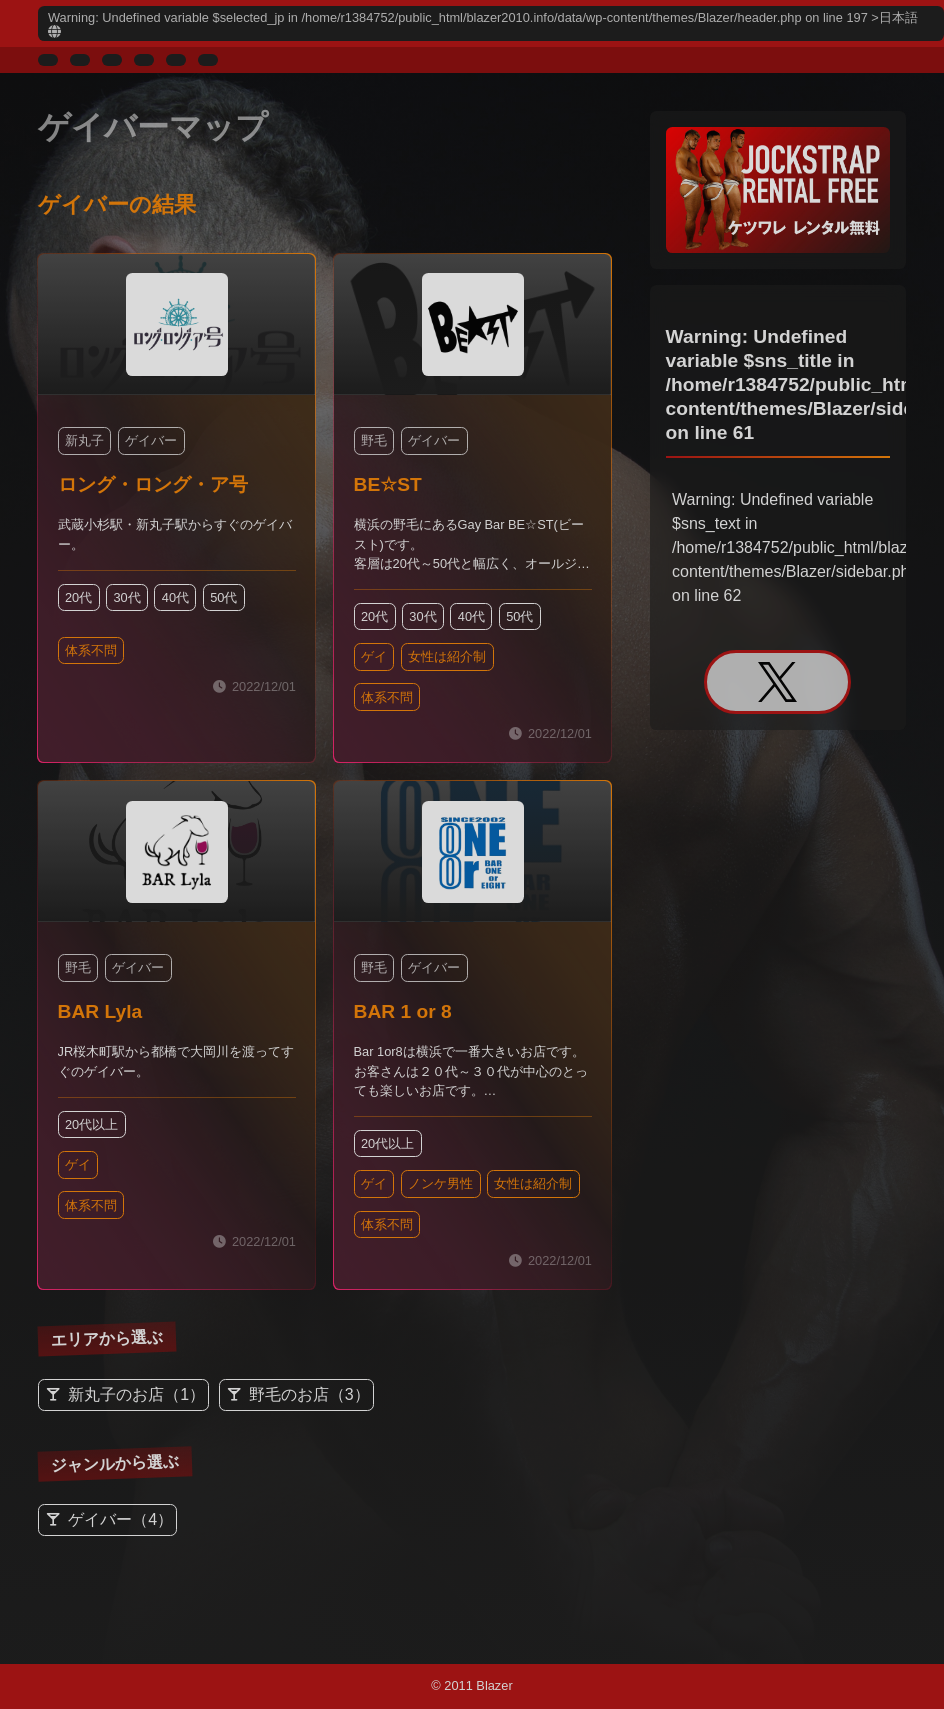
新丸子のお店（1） (136, 1395)
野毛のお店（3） (309, 1395)
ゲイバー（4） (120, 1519)
